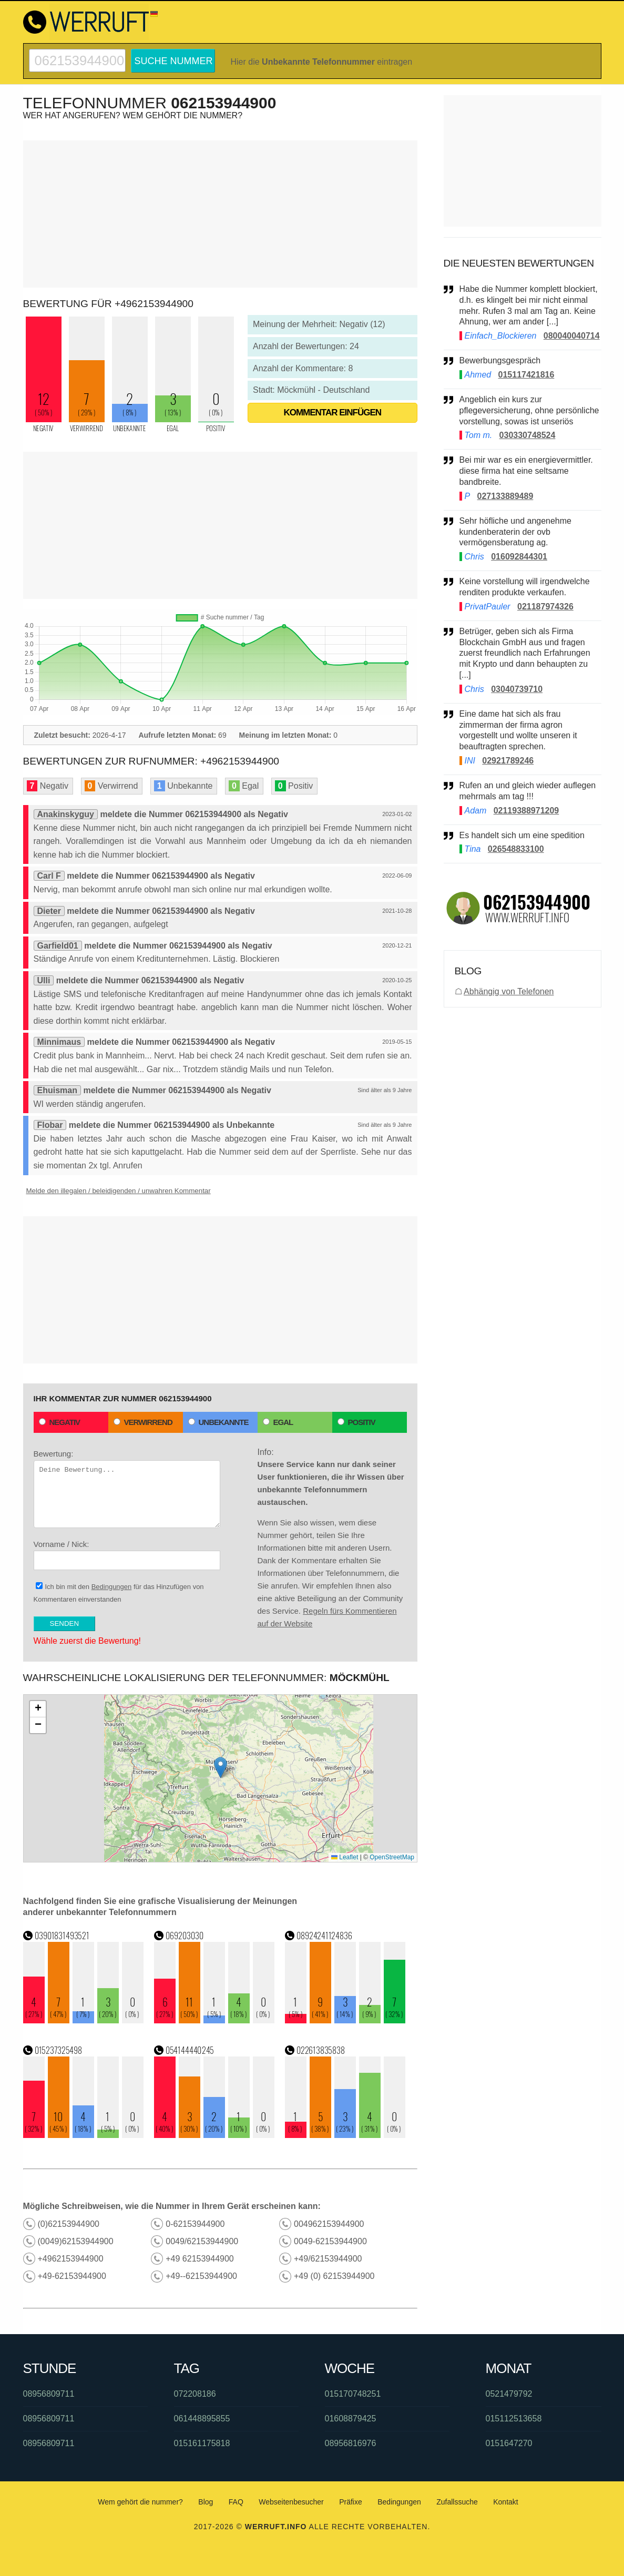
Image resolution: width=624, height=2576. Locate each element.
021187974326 (545, 606)
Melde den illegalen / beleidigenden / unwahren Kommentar (118, 1191)
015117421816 (526, 374)
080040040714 (572, 335)
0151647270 (509, 2443)
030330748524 (527, 435)
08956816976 (350, 2443)
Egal (278, 1422)
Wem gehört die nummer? (140, 2502)
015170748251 (353, 2393)
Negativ (59, 1422)
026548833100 (516, 848)
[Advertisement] (220, 214)
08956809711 (49, 2393)
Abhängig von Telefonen (509, 991)
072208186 (195, 2393)
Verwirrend (143, 1422)
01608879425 (350, 2418)
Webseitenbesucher (291, 2502)
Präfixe (350, 2502)
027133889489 (505, 496)
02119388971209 (526, 810)
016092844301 (519, 556)
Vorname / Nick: (127, 1555)
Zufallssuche (457, 2502)
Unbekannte (218, 1422)
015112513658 (514, 2418)
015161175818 (202, 2443)
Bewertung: (127, 1488)
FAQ (236, 2502)
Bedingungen (111, 1587)
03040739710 (517, 689)
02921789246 (508, 760)
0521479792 (509, 2393)
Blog (205, 2502)
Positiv (356, 1422)
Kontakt (505, 2502)
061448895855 (202, 2418)
